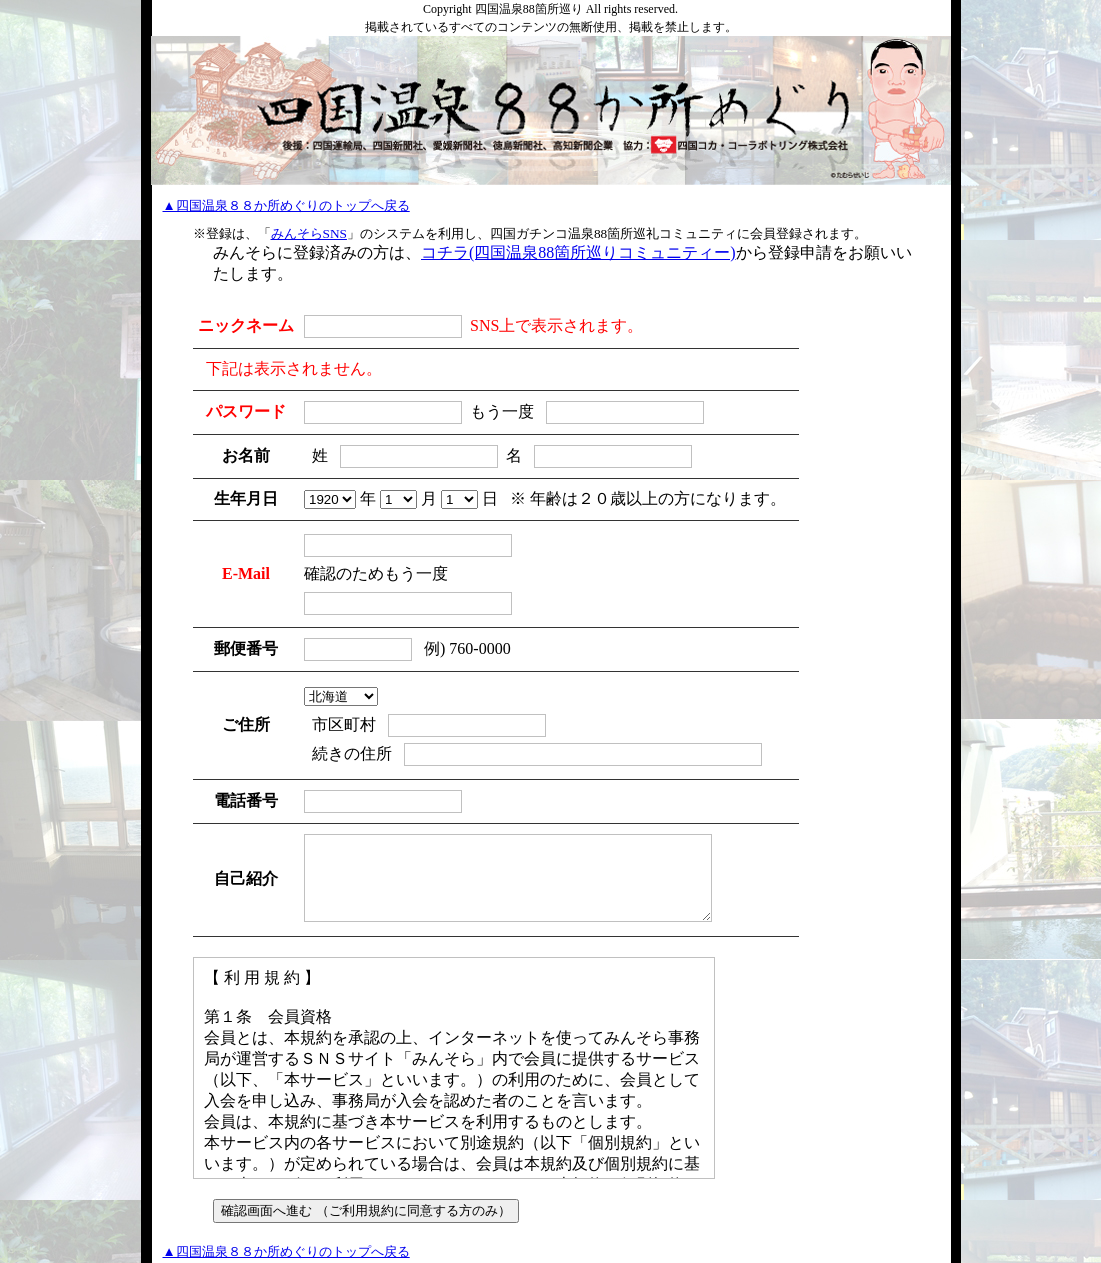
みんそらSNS (309, 233)
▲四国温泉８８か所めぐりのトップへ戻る (286, 205)
